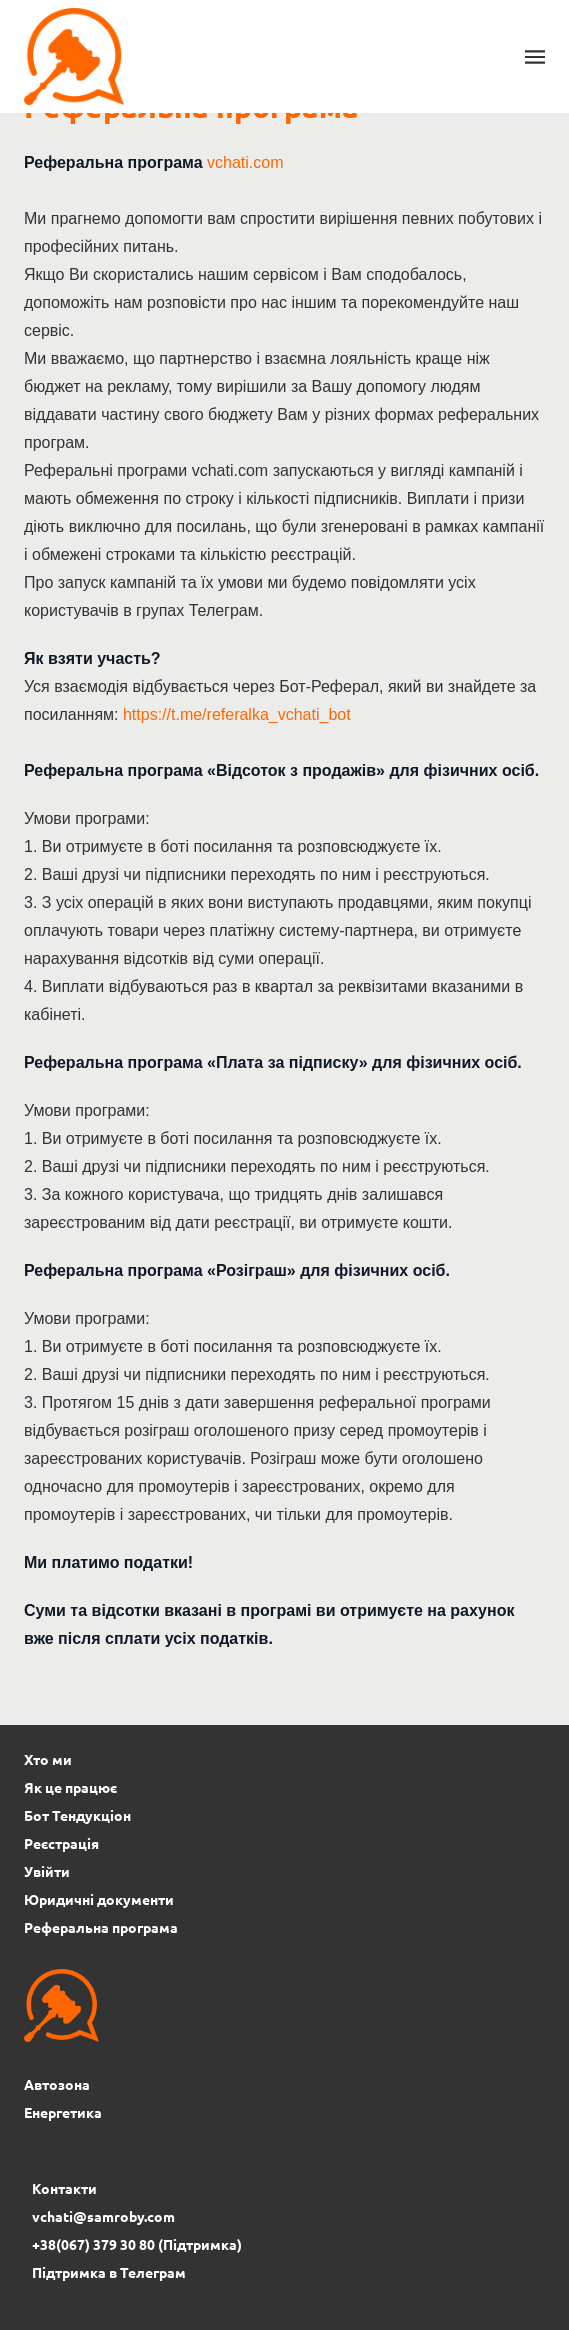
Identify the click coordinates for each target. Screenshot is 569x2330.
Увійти (47, 1871)
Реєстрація (61, 1843)
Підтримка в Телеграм (109, 2272)
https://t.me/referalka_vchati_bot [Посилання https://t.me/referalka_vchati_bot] (237, 714)
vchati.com (245, 162)
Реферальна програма (101, 1927)
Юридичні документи (99, 1899)
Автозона (57, 2084)
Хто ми (48, 1759)
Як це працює (70, 1787)
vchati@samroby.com (103, 2216)
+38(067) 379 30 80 (93, 2244)
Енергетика (63, 2112)
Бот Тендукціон (77, 1815)
